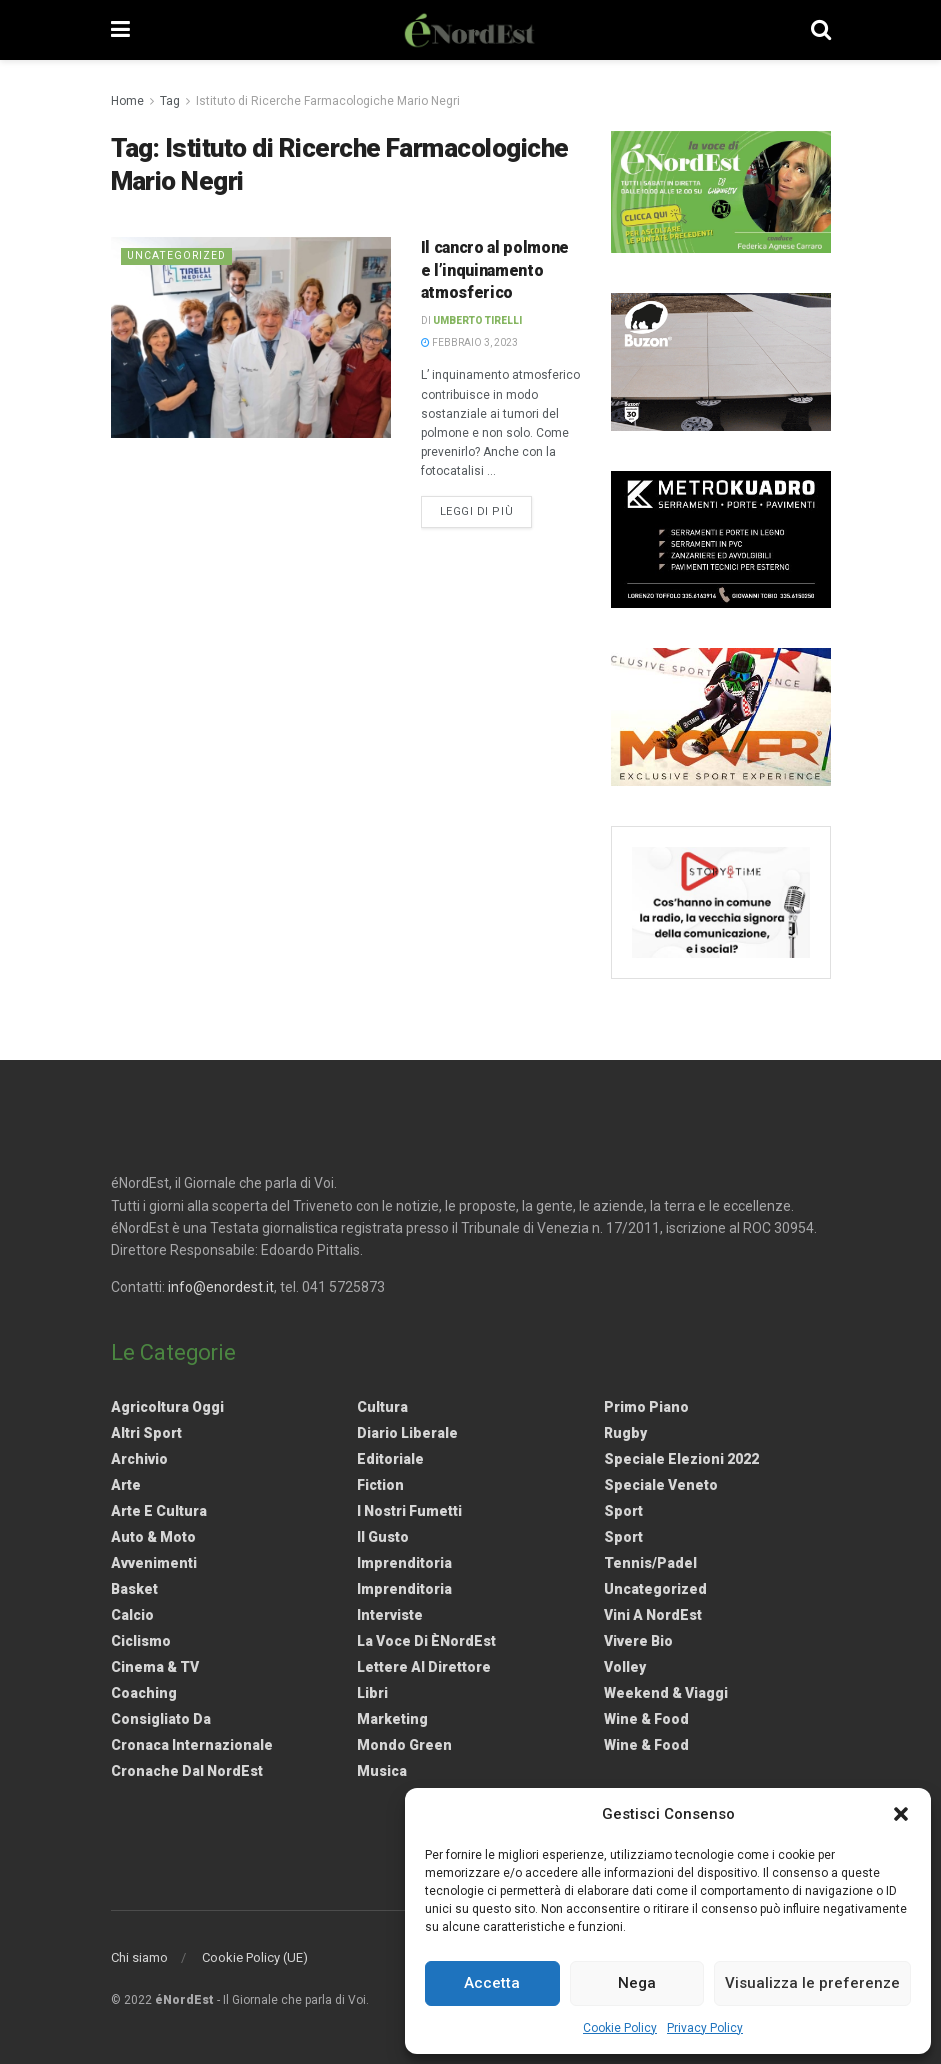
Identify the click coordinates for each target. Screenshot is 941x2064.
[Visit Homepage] (470, 30)
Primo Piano (646, 1407)
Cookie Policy (620, 2028)
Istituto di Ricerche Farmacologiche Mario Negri (328, 101)
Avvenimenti (154, 1563)
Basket (134, 1589)
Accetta (492, 1983)
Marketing (392, 1719)
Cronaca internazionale (192, 1745)
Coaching (144, 1693)
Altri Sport (146, 1433)
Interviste (390, 1615)
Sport (623, 1511)
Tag (170, 101)
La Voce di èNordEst (426, 1641)
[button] (901, 1814)
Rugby (625, 1433)
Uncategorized (178, 255)
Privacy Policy (705, 2028)
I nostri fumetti (409, 1511)
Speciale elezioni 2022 (681, 1459)
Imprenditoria (404, 1563)
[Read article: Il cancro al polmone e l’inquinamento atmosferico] (251, 337)
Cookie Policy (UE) (255, 1957)
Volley (625, 1667)
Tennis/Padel (650, 1563)
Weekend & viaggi (666, 1693)
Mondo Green (404, 1745)
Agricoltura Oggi (167, 1407)
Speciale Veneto (661, 1485)
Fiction (380, 1485)
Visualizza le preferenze (812, 1983)
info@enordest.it (221, 1287)
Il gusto (383, 1537)
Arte (126, 1485)
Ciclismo (141, 1641)
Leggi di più (486, 510)
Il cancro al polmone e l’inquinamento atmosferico (495, 270)
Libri (372, 1693)
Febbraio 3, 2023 (469, 342)
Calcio (132, 1615)
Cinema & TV (155, 1667)
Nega (637, 1983)
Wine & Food (646, 1719)
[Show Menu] (120, 30)
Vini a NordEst (653, 1615)
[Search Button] (821, 30)
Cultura (382, 1407)
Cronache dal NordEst (187, 1771)
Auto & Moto (153, 1537)
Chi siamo (139, 1957)
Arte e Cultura (159, 1511)
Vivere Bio (638, 1641)
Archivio (139, 1459)
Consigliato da (161, 1719)
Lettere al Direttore (424, 1667)
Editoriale (390, 1459)
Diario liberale (407, 1433)
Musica (382, 1771)
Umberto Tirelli (477, 320)
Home (127, 101)
